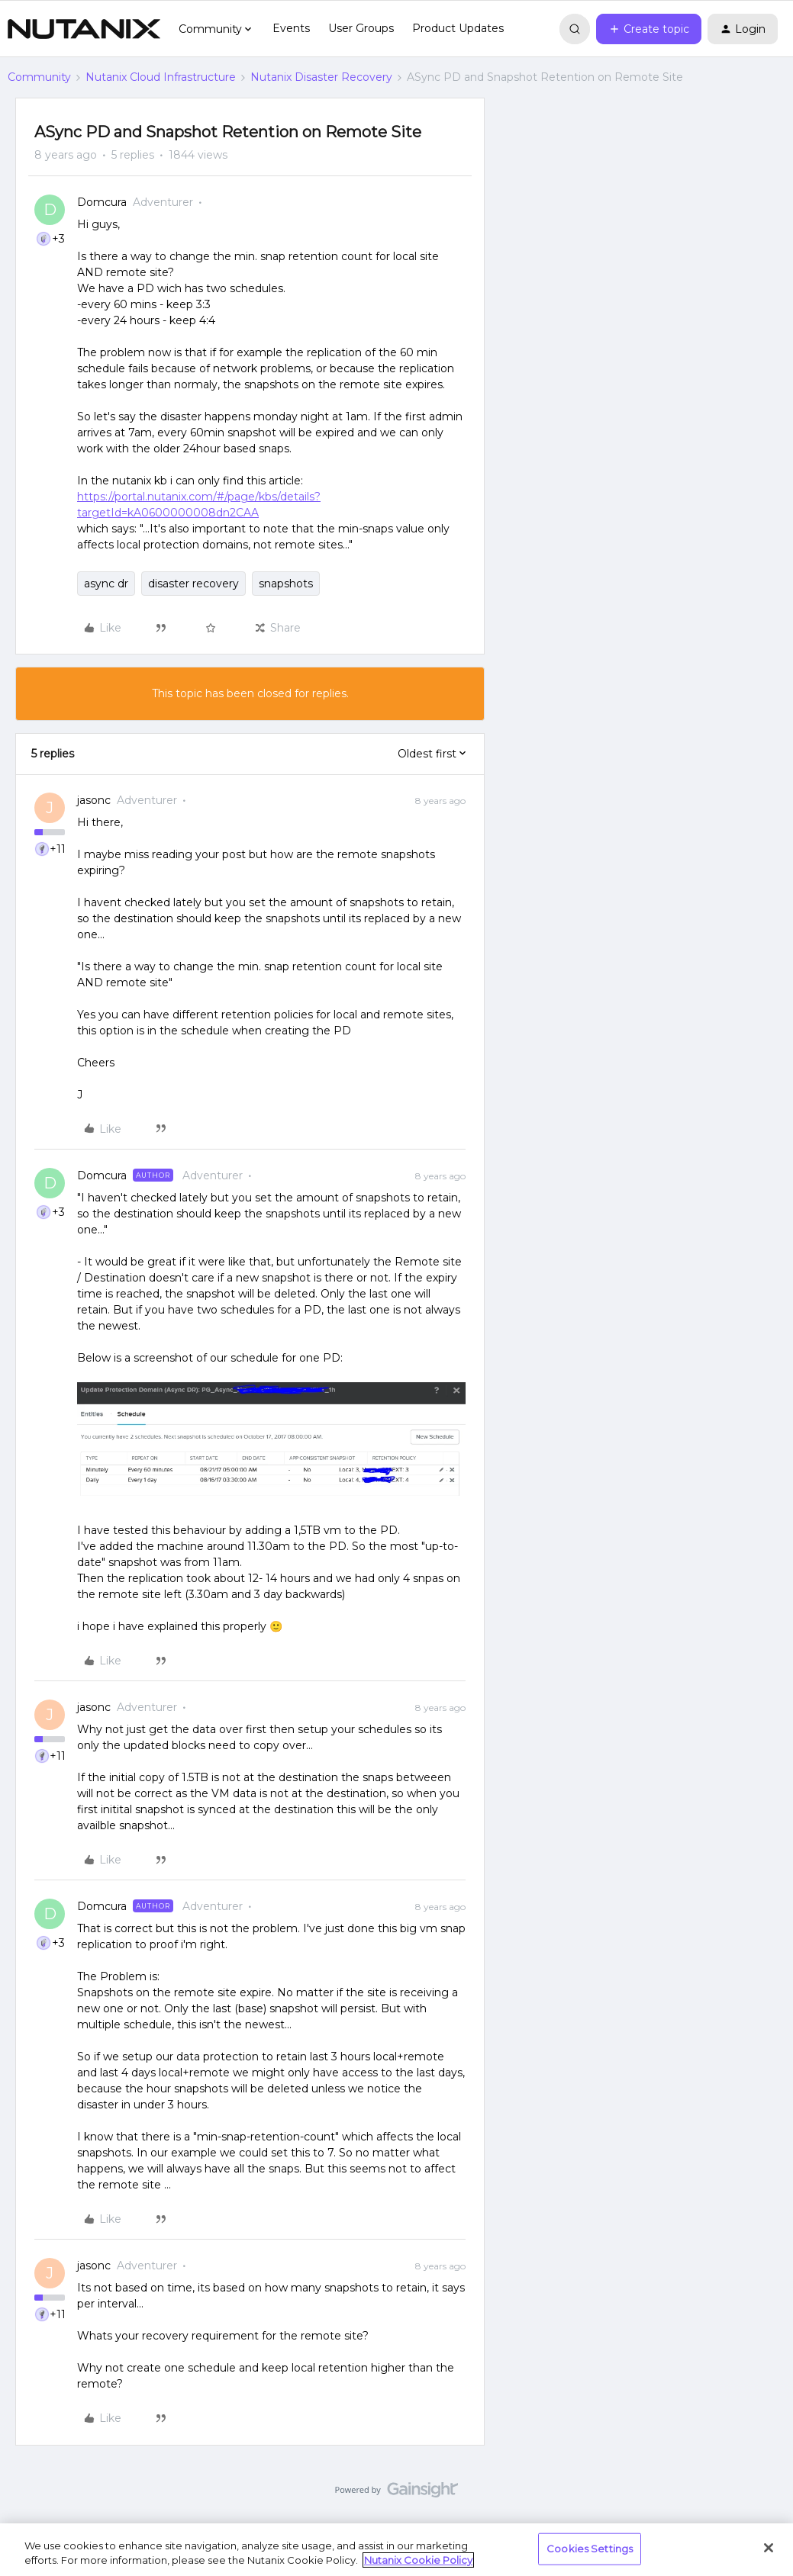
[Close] (768, 2548)
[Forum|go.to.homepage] (84, 29)
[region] (396, 2549)
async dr (106, 583)
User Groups (361, 28)
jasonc (94, 800)
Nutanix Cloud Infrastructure (160, 77)
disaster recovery (193, 583)
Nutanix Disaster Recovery (321, 77)
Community (39, 77)
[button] (648, 29)
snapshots (286, 583)
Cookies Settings (589, 2548)
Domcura (102, 202)
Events (291, 28)
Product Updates (458, 28)
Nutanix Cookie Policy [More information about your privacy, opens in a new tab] (418, 2560)
